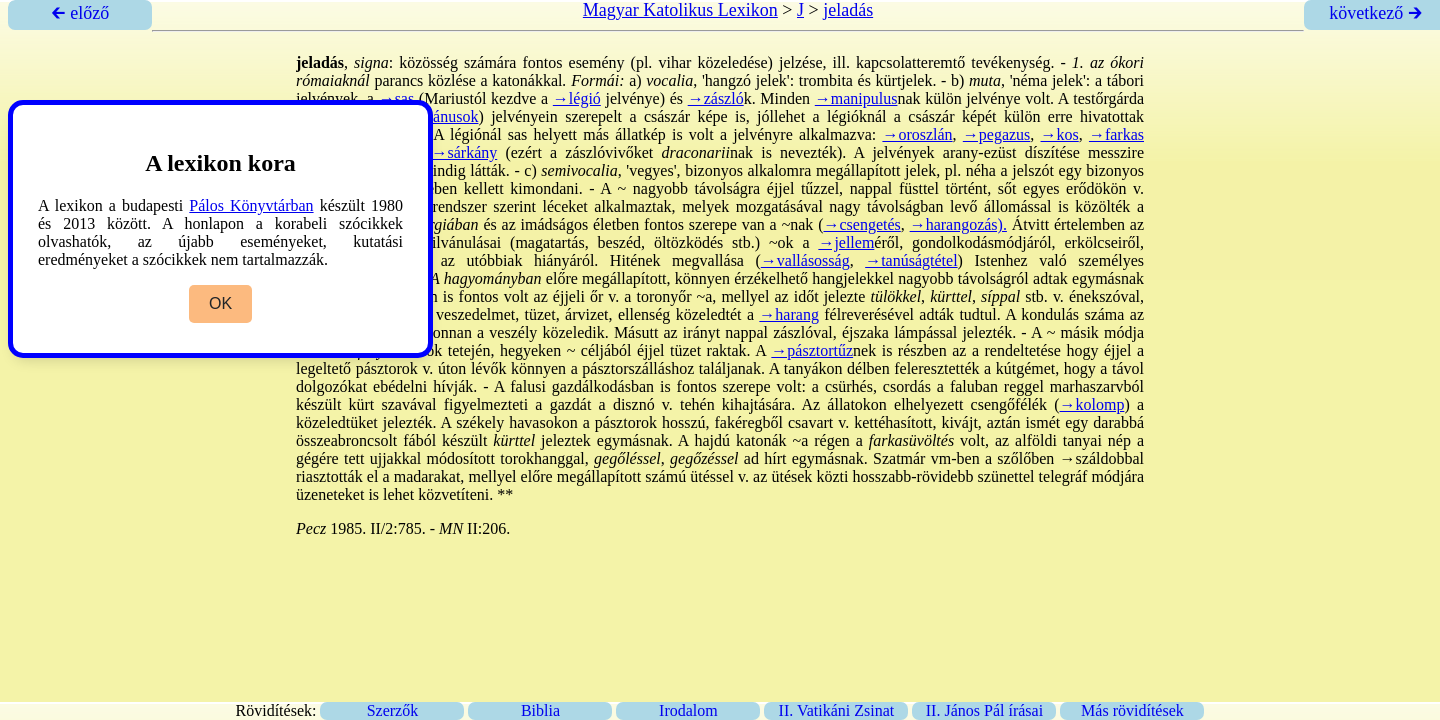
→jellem (846, 242)
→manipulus (856, 98)
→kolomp (1091, 404)
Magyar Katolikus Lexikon (680, 10)
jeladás (848, 10)
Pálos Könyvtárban (251, 205)
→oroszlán (917, 134)
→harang (789, 314)
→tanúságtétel (911, 260)
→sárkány (464, 152)
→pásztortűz (812, 350)
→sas (397, 98)
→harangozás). (958, 224)
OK (220, 303)
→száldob (1092, 458)
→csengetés (861, 224)
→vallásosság (805, 260)
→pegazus (997, 134)
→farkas (1116, 134)
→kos (1060, 134)
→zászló (716, 98)
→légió (577, 98)
